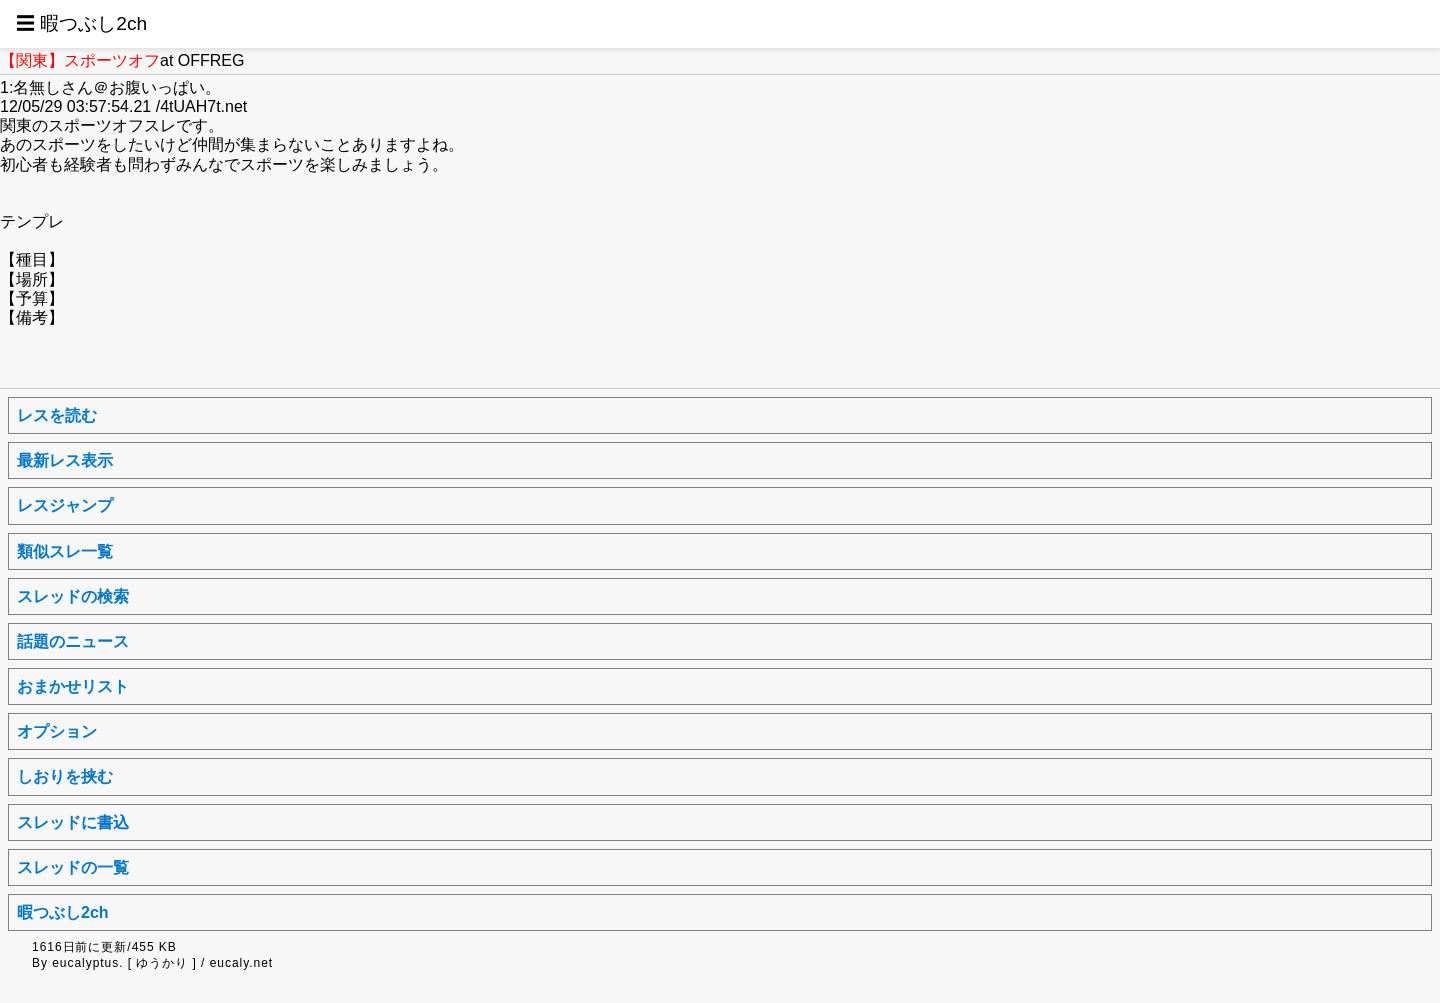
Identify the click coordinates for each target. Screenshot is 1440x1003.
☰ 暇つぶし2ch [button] (81, 23)
